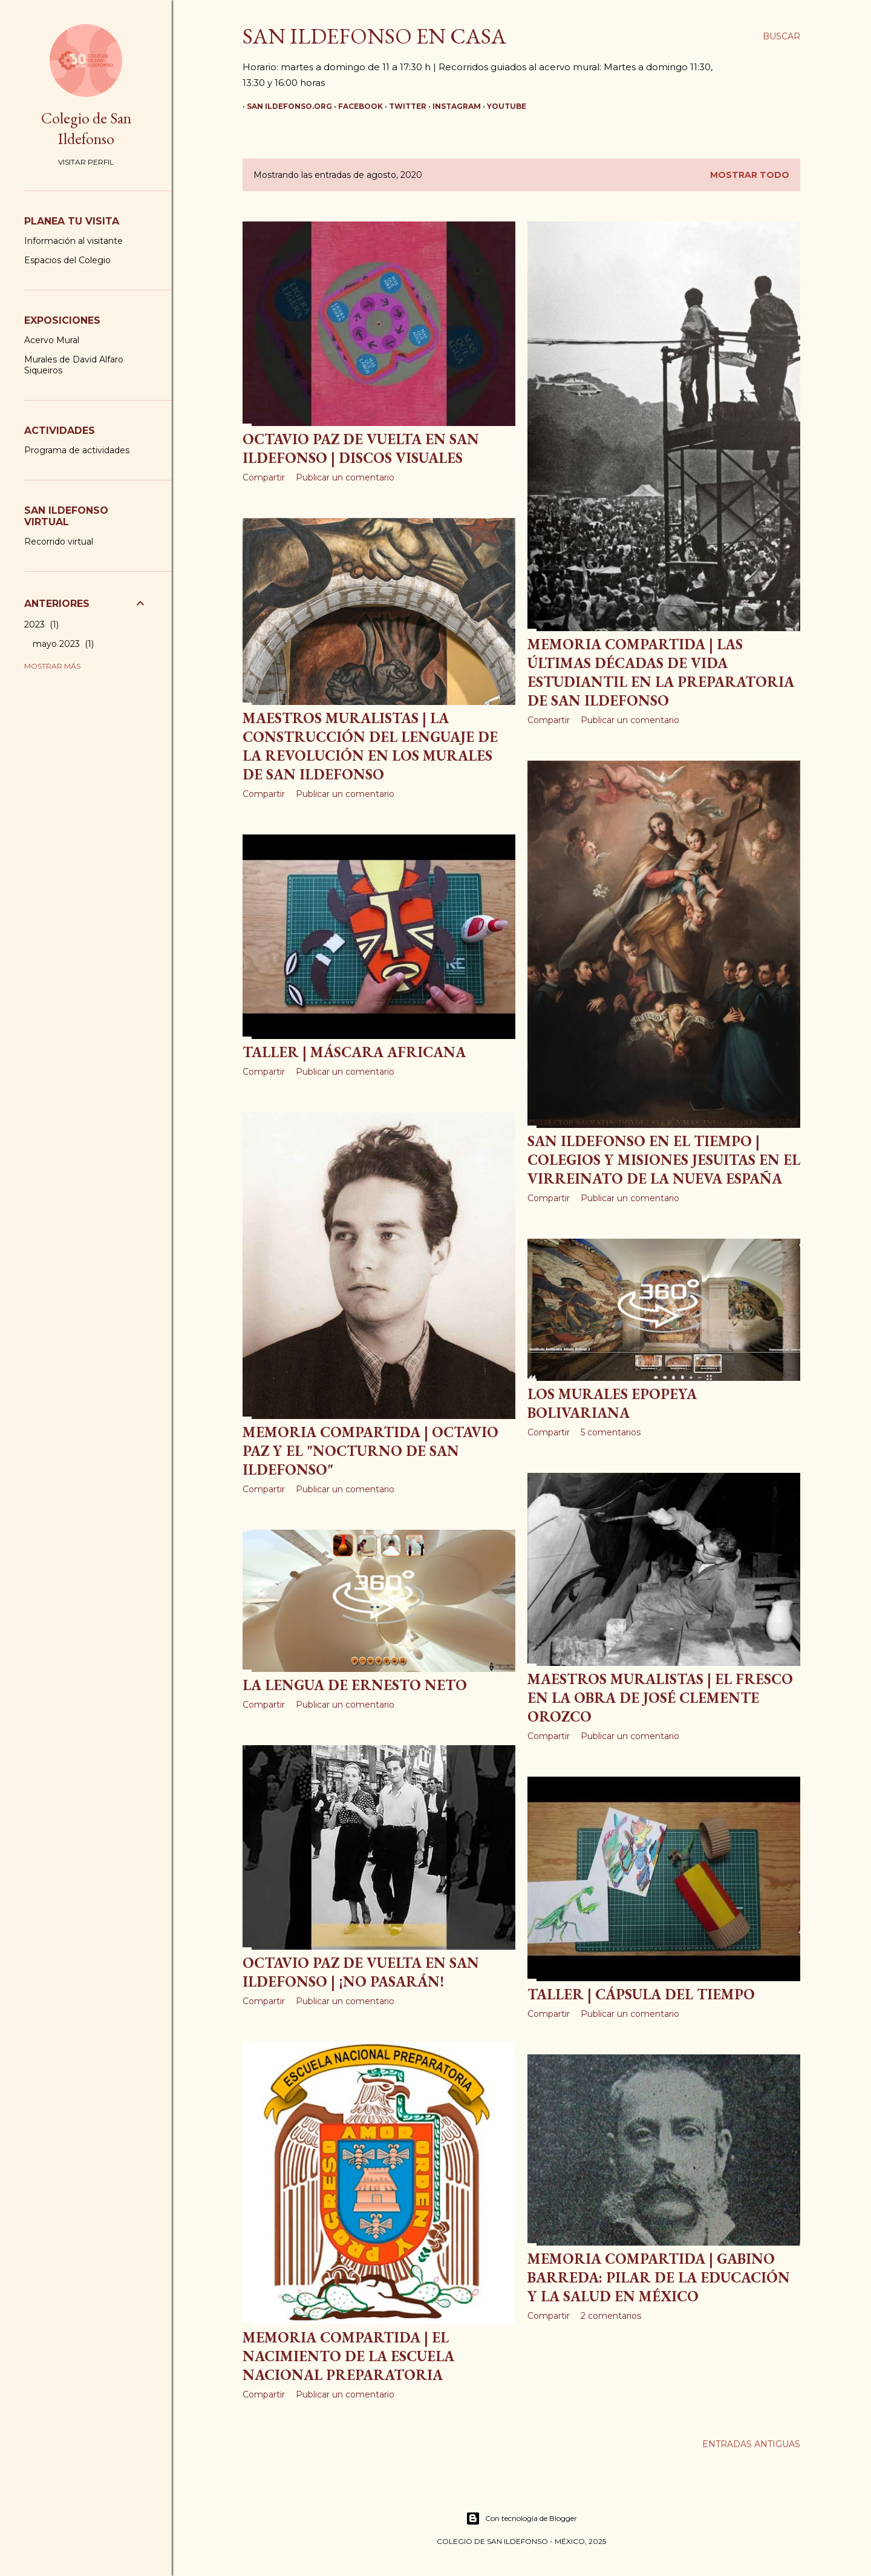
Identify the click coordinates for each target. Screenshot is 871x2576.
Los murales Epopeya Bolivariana (612, 1403)
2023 (41, 624)
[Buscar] (781, 36)
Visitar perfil (86, 161)
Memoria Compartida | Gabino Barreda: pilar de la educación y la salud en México (658, 2277)
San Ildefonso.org (285, 106)
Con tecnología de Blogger (521, 2518)
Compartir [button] (264, 477)
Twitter (403, 106)
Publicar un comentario (345, 477)
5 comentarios (611, 1432)
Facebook (356, 106)
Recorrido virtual (58, 541)
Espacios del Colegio (67, 260)
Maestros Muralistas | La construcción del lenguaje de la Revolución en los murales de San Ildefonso (370, 746)
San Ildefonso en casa (374, 36)
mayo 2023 (63, 643)
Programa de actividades (76, 450)
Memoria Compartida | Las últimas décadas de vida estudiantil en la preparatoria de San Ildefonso (660, 672)
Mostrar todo (749, 174)
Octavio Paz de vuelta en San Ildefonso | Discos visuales (361, 448)
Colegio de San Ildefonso (86, 128)
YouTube (502, 106)
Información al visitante (73, 240)
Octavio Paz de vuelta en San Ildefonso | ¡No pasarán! (361, 1972)
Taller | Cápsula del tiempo (641, 1994)
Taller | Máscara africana (354, 1052)
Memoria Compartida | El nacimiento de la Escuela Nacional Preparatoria (348, 2356)
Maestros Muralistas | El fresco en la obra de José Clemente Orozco (660, 1698)
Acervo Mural (51, 340)
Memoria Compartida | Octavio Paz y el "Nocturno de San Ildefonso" (370, 1451)
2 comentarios (611, 2315)
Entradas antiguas (751, 2444)
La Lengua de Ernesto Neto (355, 1685)
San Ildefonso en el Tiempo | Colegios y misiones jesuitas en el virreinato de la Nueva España (663, 1160)
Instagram (452, 106)
